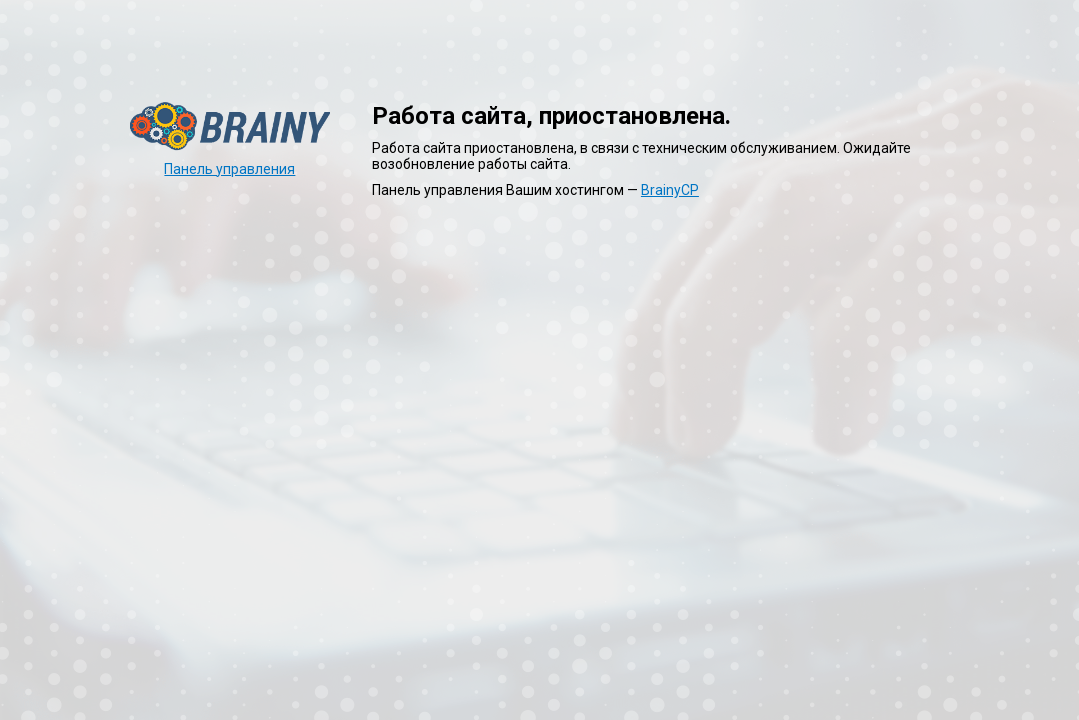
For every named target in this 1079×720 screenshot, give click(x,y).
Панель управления (229, 169)
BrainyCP (670, 190)
